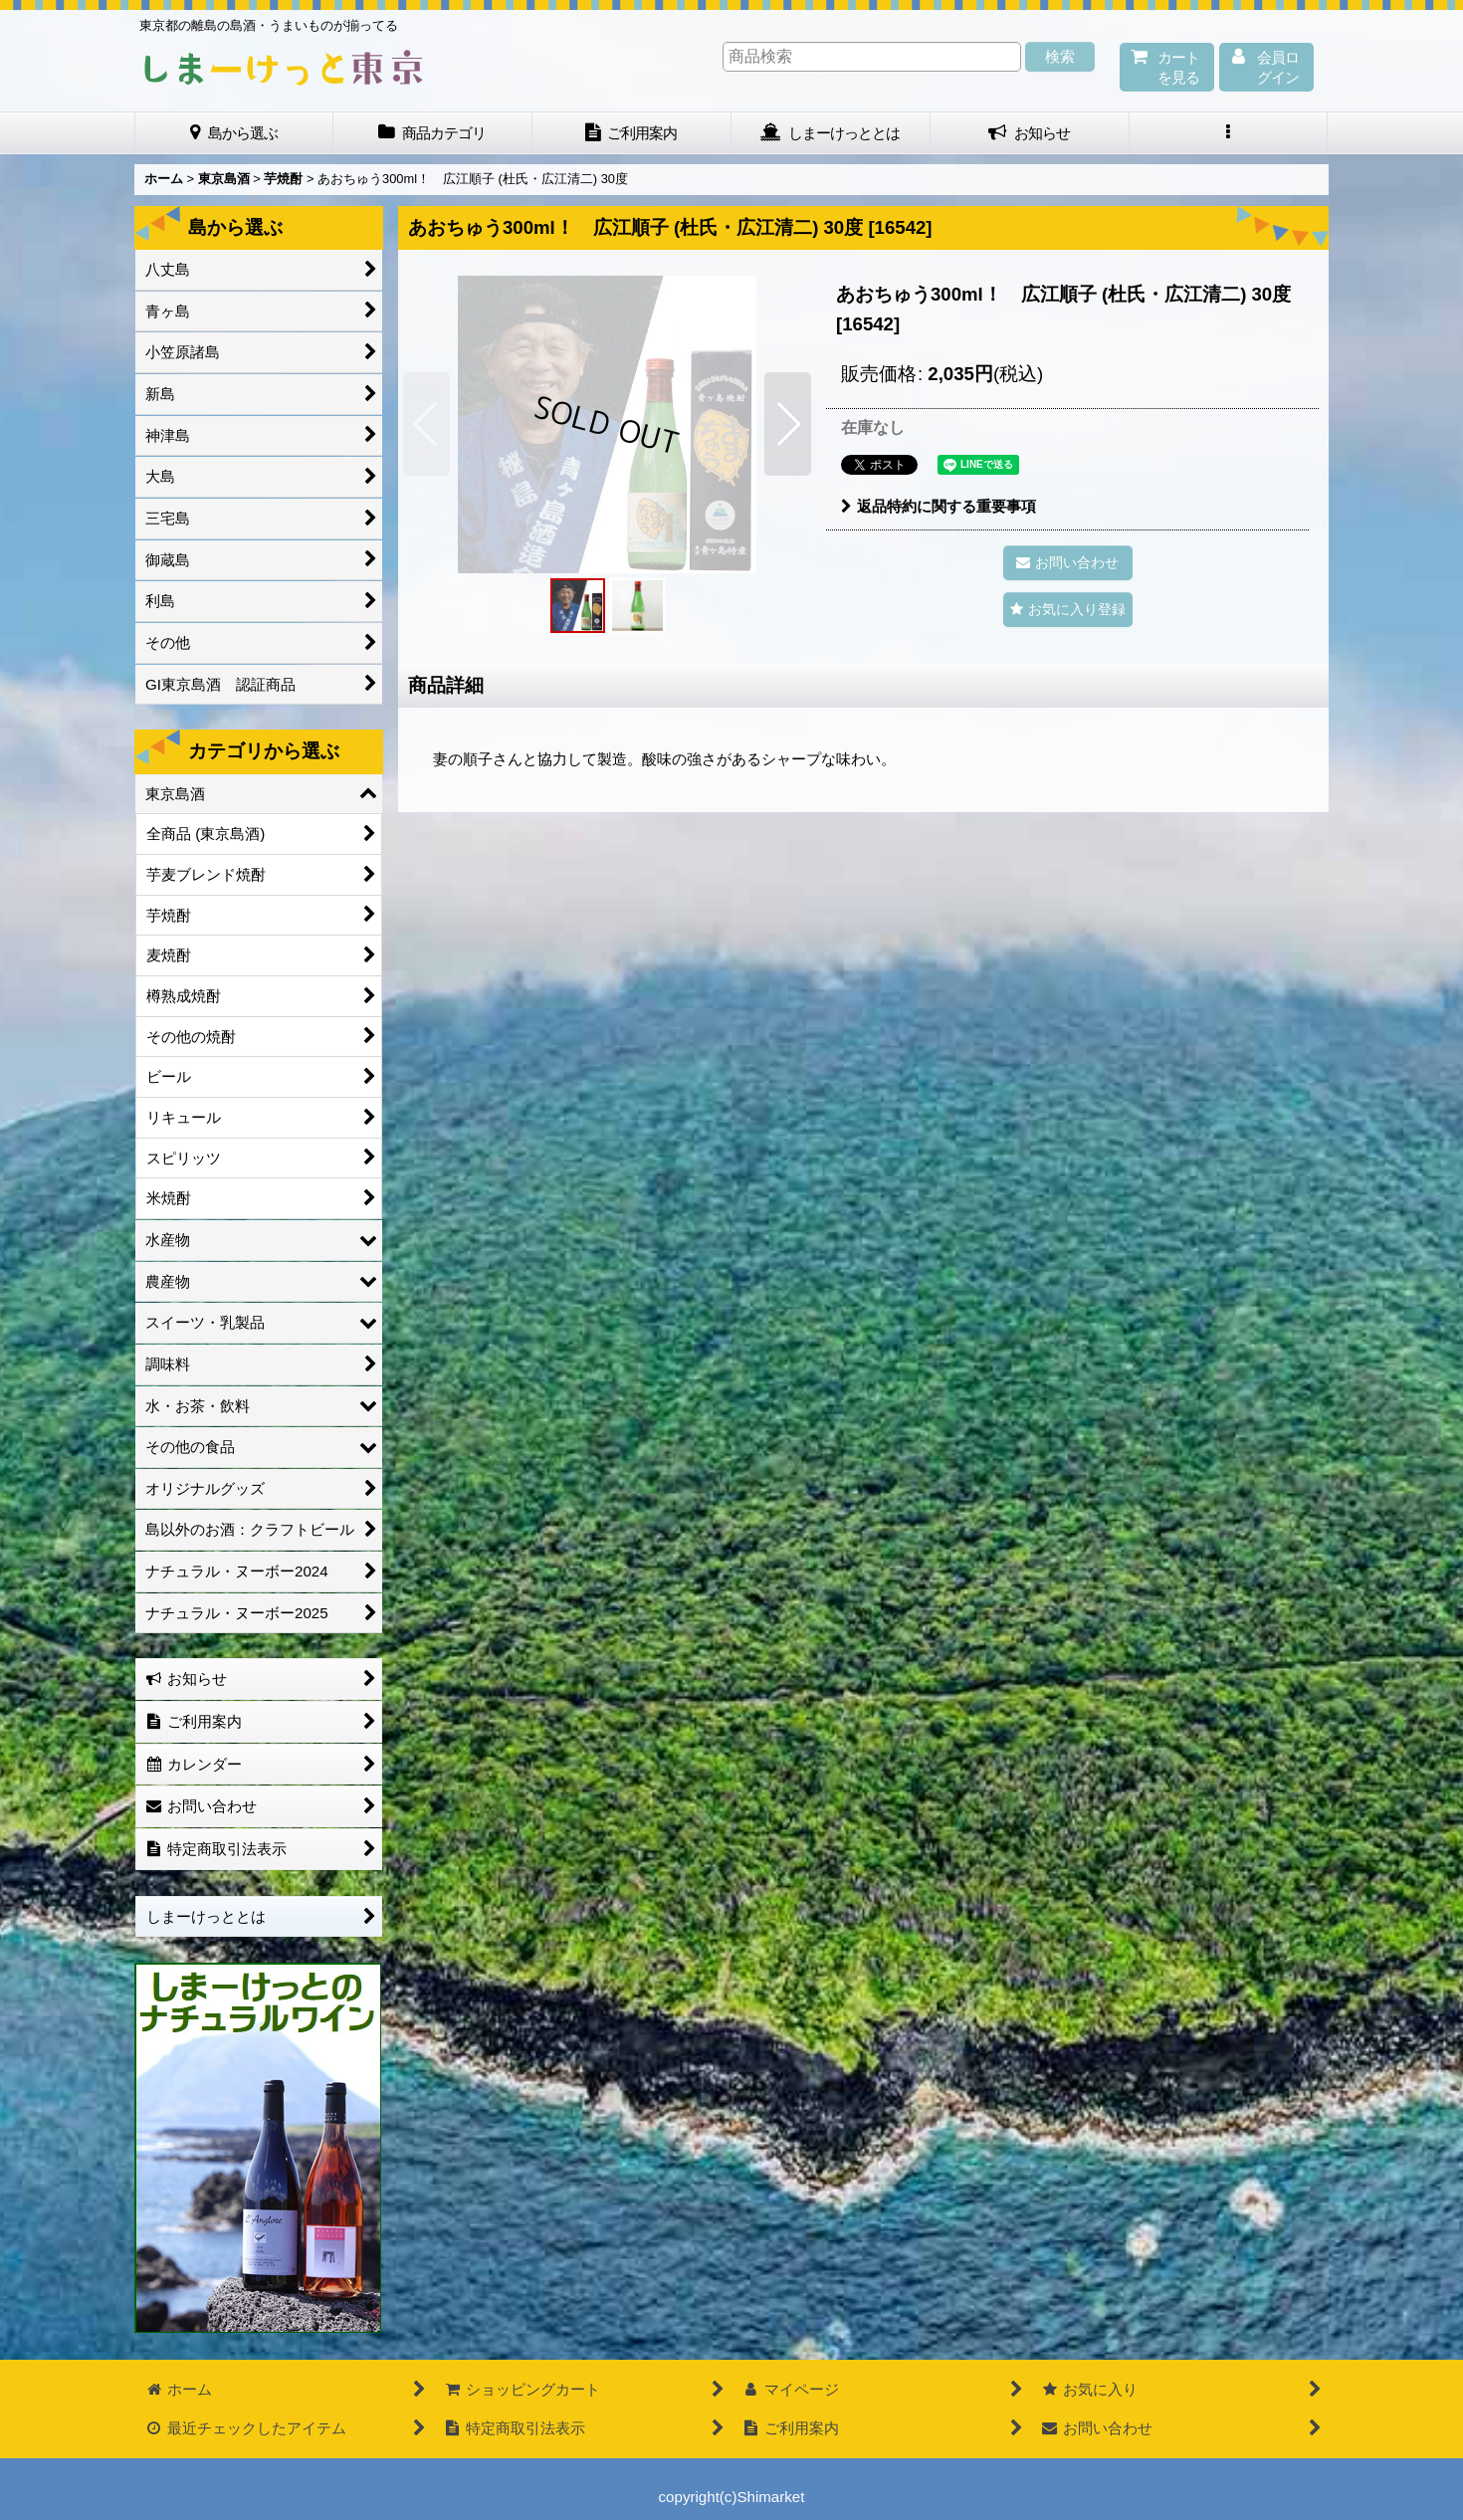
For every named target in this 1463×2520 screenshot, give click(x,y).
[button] (1229, 133)
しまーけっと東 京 (283, 68)
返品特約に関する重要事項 (938, 506)
